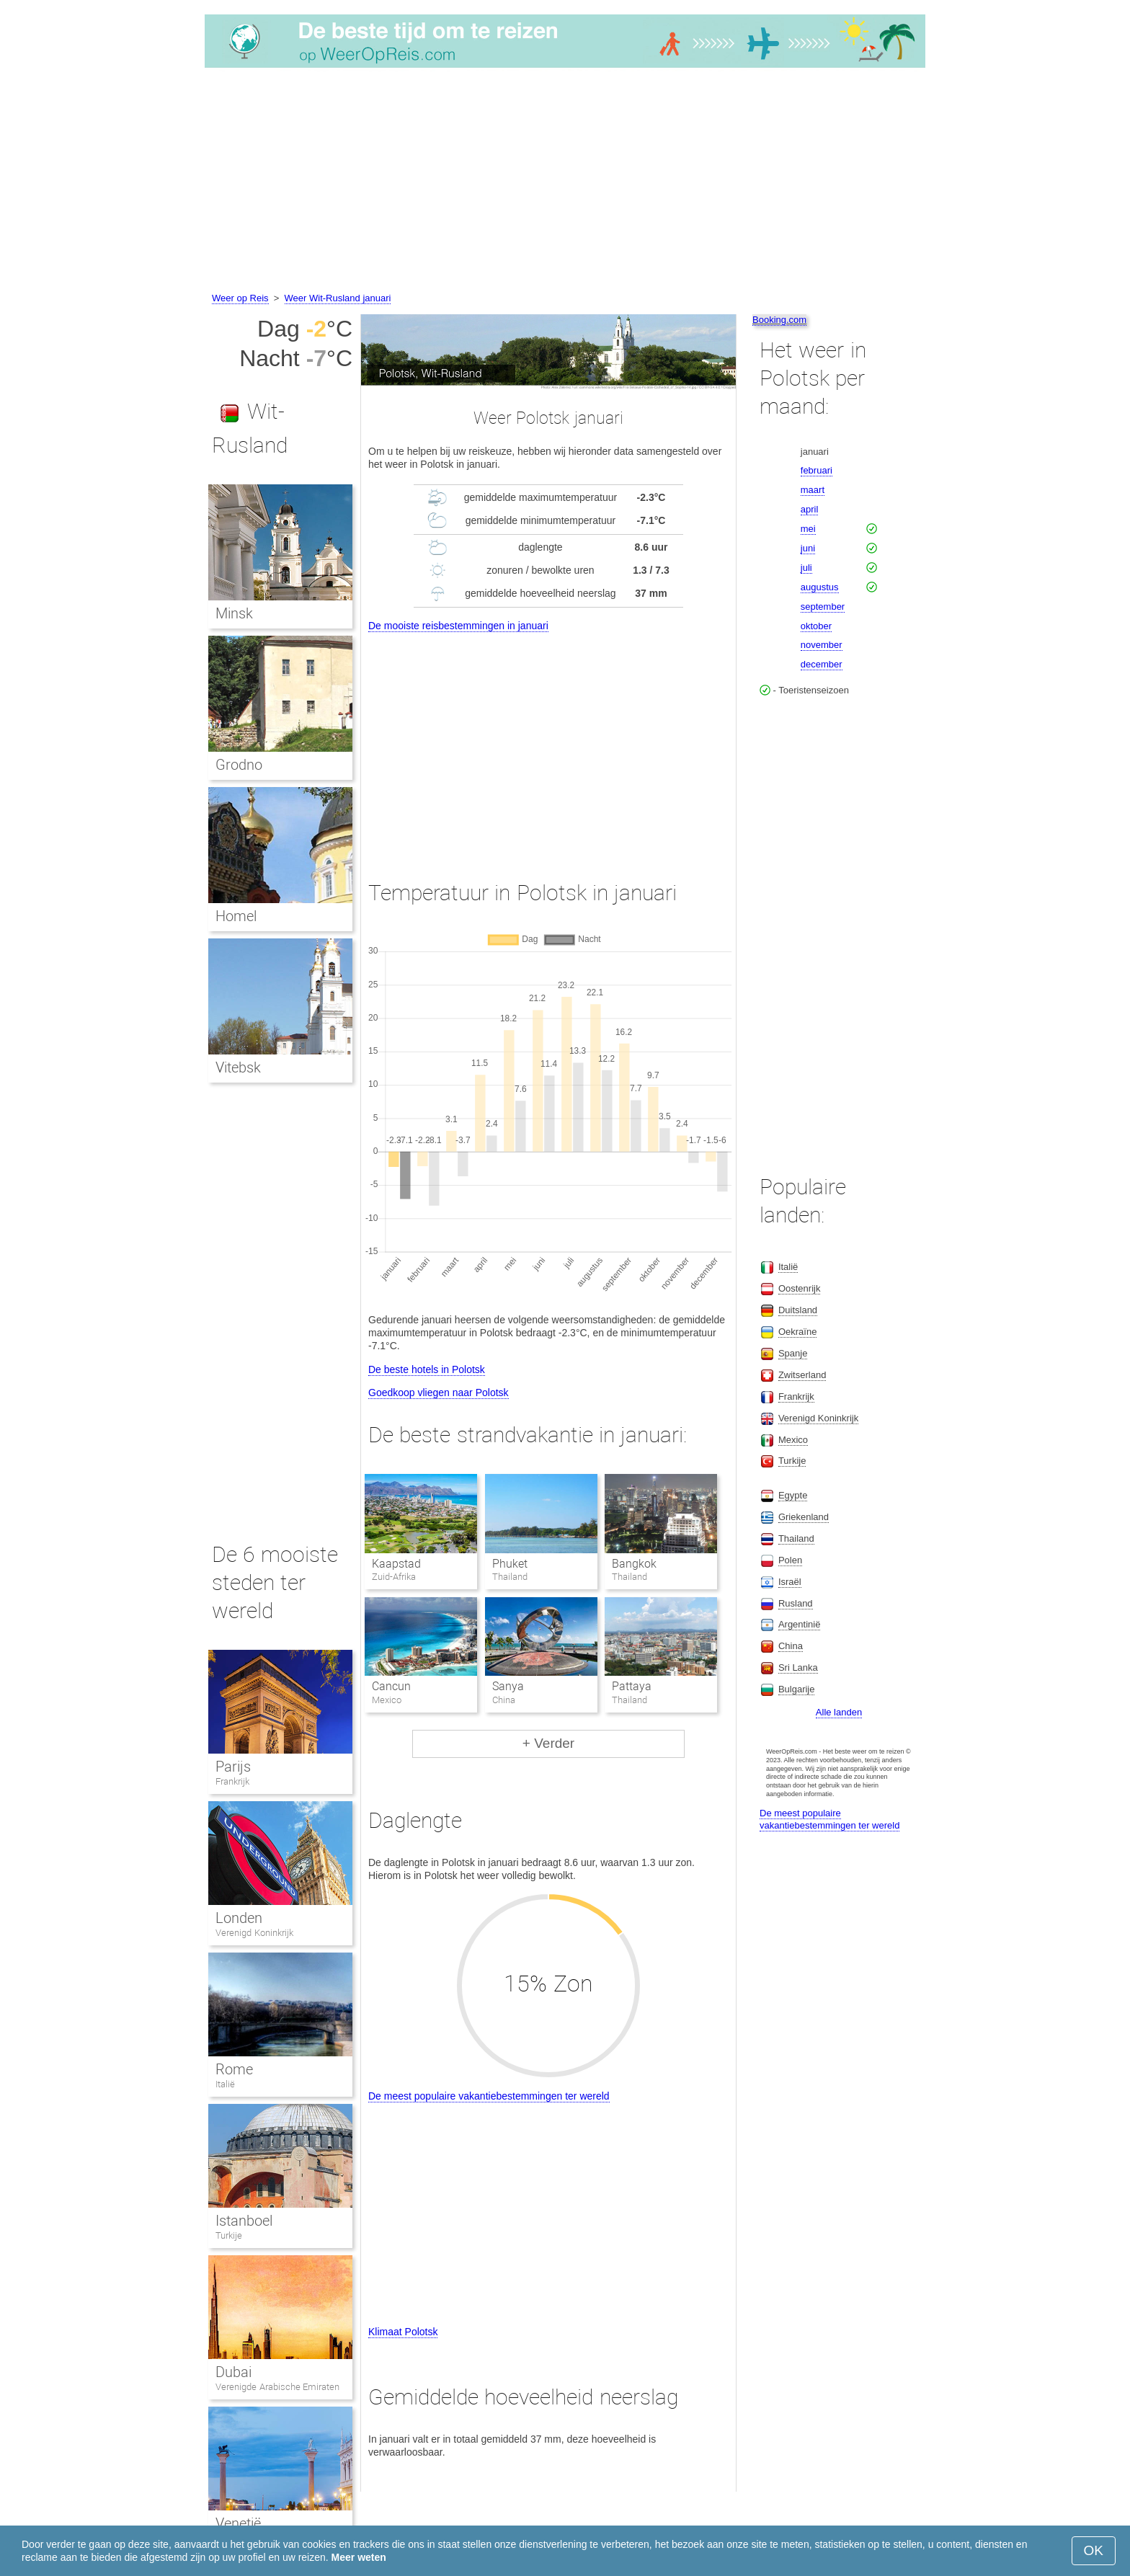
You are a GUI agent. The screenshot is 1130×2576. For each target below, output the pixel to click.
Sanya (508, 1686)
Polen (790, 1560)
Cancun (391, 1686)
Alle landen (839, 1712)
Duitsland (797, 1310)
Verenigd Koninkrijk (254, 1932)
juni (808, 548)
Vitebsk (238, 1067)
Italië (225, 2084)
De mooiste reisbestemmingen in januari (458, 625)
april (810, 509)
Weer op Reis (240, 298)
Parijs (233, 1766)
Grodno (238, 764)
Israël (789, 1581)
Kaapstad (396, 1564)
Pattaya (631, 1686)
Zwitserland (802, 1374)
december (821, 664)
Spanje (792, 1353)
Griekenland (803, 1516)
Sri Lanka (798, 1667)
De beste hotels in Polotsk (426, 1369)
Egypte (792, 1495)
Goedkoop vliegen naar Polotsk (438, 1392)
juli (806, 567)
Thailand (796, 1538)
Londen (238, 1918)
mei (808, 528)
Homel (236, 916)
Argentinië (799, 1624)
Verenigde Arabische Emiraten (277, 2386)
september (823, 606)
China (790, 1645)
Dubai (233, 2372)
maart (812, 489)
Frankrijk (232, 1781)
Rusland (795, 1603)
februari (816, 470)
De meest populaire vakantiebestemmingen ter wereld (489, 2096)
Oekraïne (797, 1331)
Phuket (510, 1564)
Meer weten (359, 2557)
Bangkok (634, 1564)
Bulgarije (796, 1689)
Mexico (793, 1439)
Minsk (234, 613)
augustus (820, 587)
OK (1093, 2550)
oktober (816, 626)
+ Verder (548, 1743)
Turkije (228, 2235)
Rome (234, 2069)
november (821, 644)
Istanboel (243, 2220)
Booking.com (779, 319)
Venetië (238, 2523)
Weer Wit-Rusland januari (338, 298)
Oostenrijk (799, 1288)
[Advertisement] (565, 182)
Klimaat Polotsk (402, 2331)
